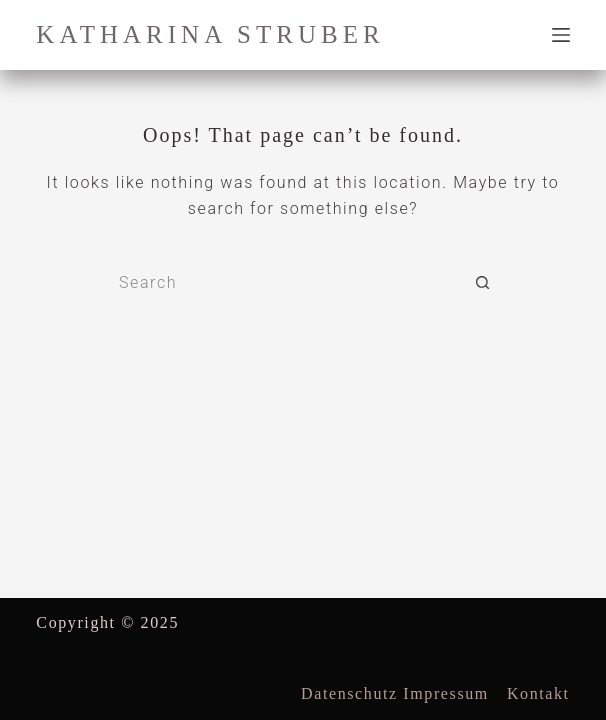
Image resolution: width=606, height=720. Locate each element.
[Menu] (561, 35)
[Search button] (483, 283)
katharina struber (210, 34)
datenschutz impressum (395, 693)
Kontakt (538, 693)
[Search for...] (283, 283)
